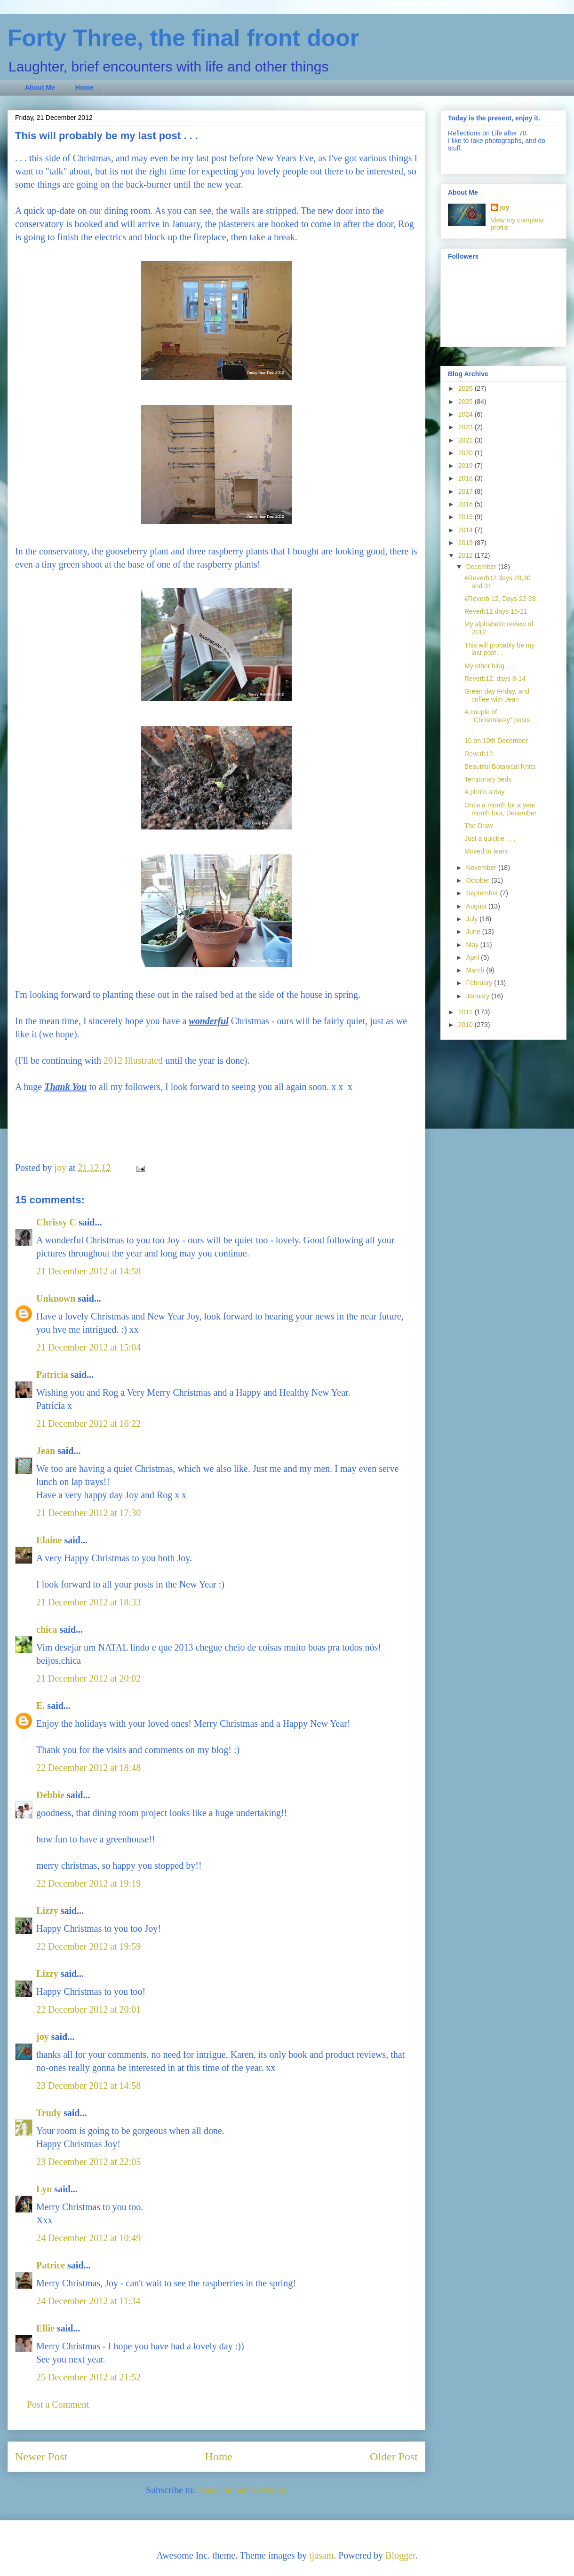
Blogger (400, 2555)
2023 (466, 427)
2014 (466, 530)
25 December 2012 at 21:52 (88, 2377)
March (476, 970)
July (472, 919)
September (483, 893)
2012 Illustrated (133, 1060)
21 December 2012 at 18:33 (88, 1602)
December (482, 566)
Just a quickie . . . (489, 838)
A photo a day (484, 792)
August (477, 906)
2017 (466, 491)
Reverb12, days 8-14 (495, 678)
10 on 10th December (496, 740)
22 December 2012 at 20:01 (88, 2009)
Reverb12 (478, 754)
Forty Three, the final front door (183, 38)
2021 (466, 440)
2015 (466, 517)
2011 (466, 1012)
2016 (466, 504)
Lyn (44, 2189)
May (473, 944)
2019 (466, 465)
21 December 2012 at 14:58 (88, 1271)
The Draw (478, 826)
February (480, 983)
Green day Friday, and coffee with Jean (496, 695)
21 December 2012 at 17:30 (88, 1513)
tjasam (321, 2555)
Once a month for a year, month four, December (500, 809)
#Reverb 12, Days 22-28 (500, 598)
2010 (466, 1024)
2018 (466, 478)
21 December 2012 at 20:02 (88, 1678)
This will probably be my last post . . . (499, 649)
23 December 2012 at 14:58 (88, 2085)
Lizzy (47, 1910)
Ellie (45, 2328)
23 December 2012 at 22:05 (88, 2162)
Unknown (55, 1298)
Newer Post (41, 2456)
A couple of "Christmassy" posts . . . (500, 720)
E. (40, 1705)
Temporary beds (487, 779)
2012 (466, 555)
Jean (45, 1451)
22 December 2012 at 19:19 (88, 1883)
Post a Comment (58, 2404)
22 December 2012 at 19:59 (88, 1946)
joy (42, 2036)
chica (46, 1629)
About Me (40, 87)
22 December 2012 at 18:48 (88, 1767)
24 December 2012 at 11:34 (88, 2301)
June (474, 931)
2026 (466, 388)
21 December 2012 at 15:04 (88, 1347)
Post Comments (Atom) (242, 2490)
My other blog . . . (489, 666)
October (478, 880)
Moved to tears (486, 851)
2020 (466, 453)
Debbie (50, 1795)
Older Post (394, 2456)
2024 (466, 414)
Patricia (52, 1374)
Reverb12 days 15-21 (495, 611)
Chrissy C (56, 1222)
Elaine (49, 1540)
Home (84, 87)
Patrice (50, 2265)
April (473, 957)
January (478, 996)
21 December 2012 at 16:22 (88, 1423)
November (482, 867)
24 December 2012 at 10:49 (88, 2238)
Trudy (48, 2113)
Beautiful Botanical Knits (499, 766)
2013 (466, 542)
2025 (466, 401)
